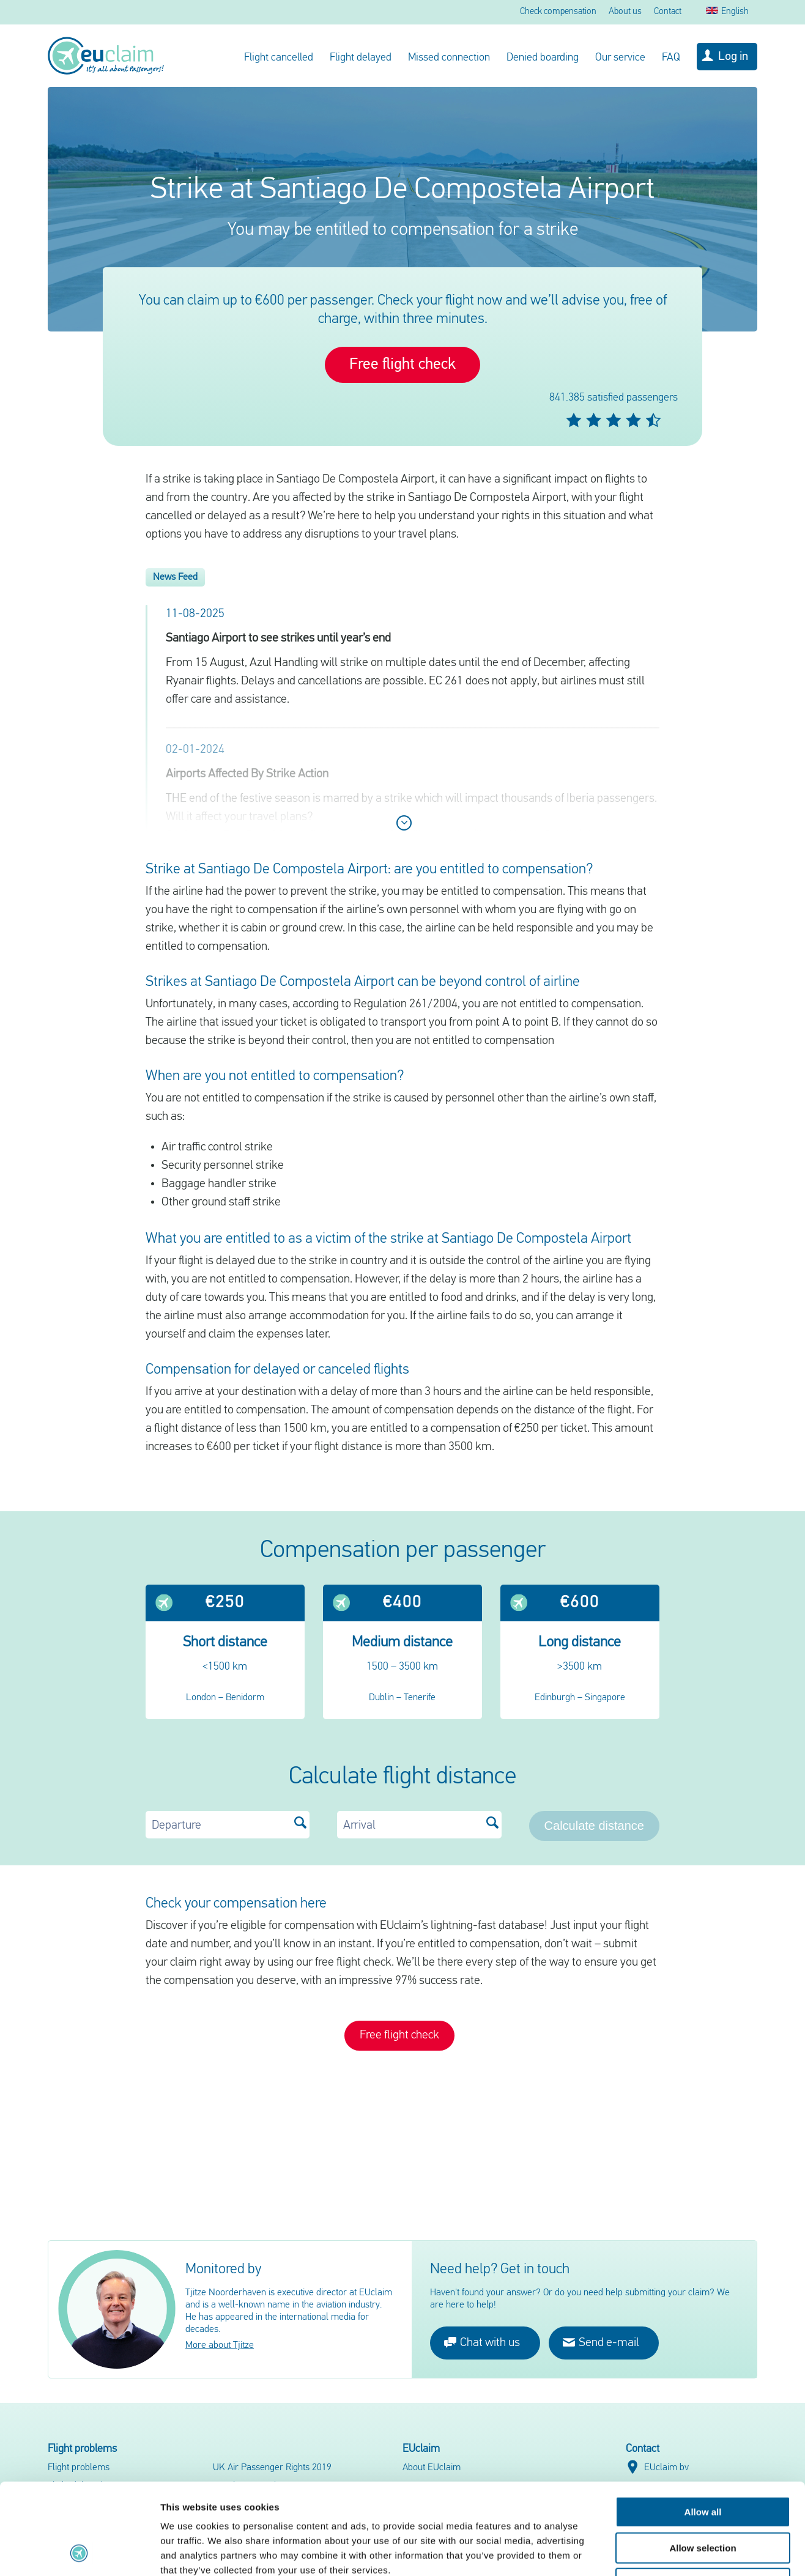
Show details (642, 2552)
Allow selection (702, 2462)
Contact (667, 12)
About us (625, 12)
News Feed (175, 577)
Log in (733, 57)
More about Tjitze (219, 2345)
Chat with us (482, 2342)
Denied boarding (542, 58)
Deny (703, 2498)
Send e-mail (601, 2342)
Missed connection (449, 58)
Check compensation (558, 12)
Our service (620, 58)
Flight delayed (360, 58)
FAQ (671, 58)
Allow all (703, 2426)
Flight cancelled (278, 58)
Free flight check (402, 365)
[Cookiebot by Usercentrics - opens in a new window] (79, 2552)
